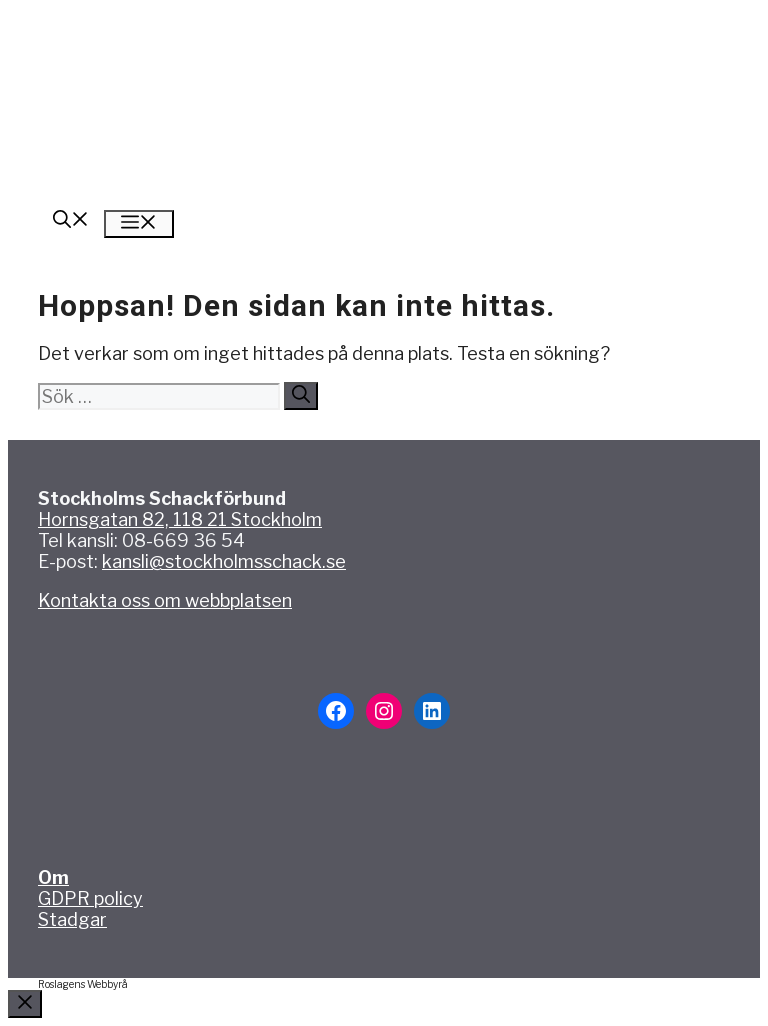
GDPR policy (90, 898)
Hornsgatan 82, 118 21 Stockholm (180, 519)
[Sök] (301, 396)
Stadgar (72, 919)
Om (53, 877)
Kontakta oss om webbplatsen (165, 600)
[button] (71, 221)
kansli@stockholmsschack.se (224, 561)
